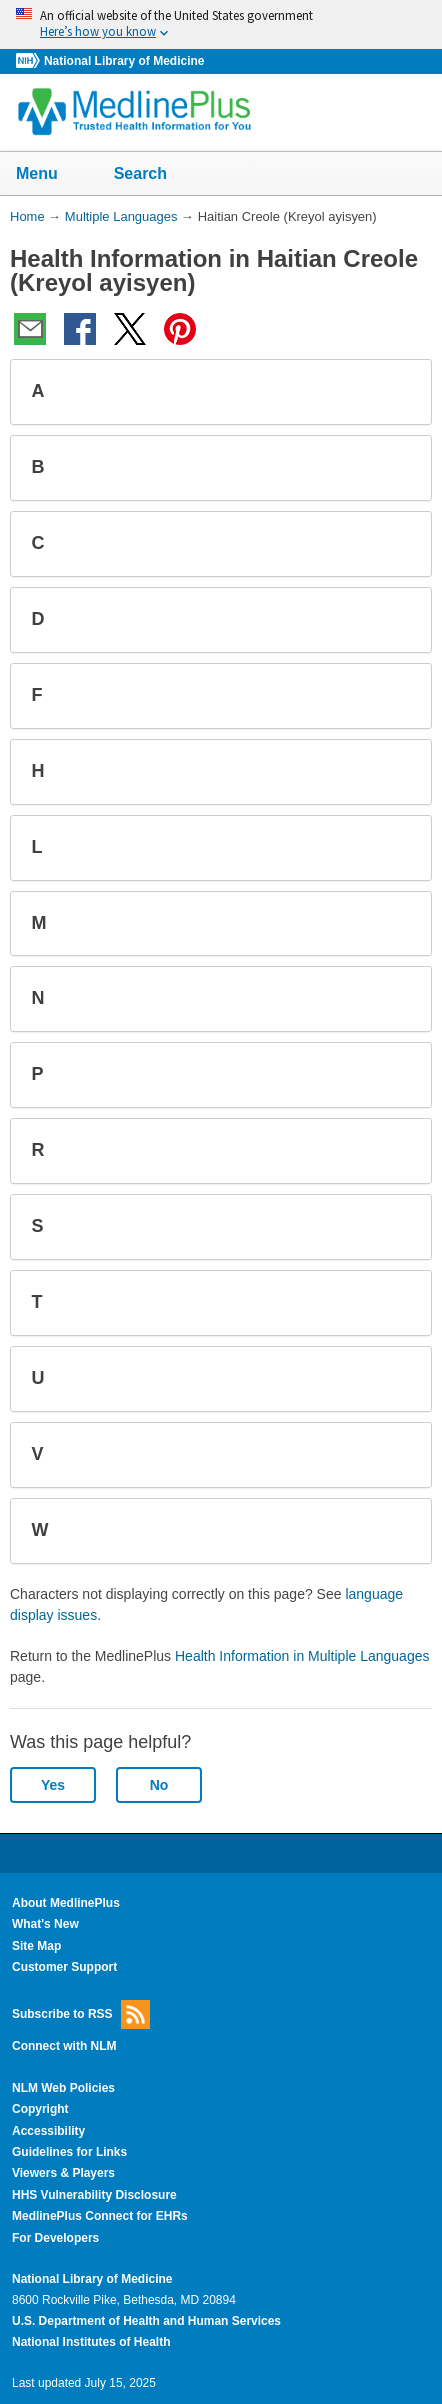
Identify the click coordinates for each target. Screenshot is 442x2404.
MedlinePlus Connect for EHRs (100, 2216)
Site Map (36, 1946)
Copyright (40, 2109)
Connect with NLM (64, 2046)
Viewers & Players (63, 2173)
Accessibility (48, 2131)
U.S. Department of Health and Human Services (146, 2321)
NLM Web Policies (63, 2088)
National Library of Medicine (124, 61)
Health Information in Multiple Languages (302, 1656)
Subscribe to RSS (81, 2014)
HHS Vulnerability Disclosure (94, 2195)
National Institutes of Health (91, 2342)
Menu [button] (50, 175)
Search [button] (153, 175)
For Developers (55, 2238)
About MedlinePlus (66, 1903)
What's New (45, 1924)
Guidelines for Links (69, 2152)
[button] (400, 392)
